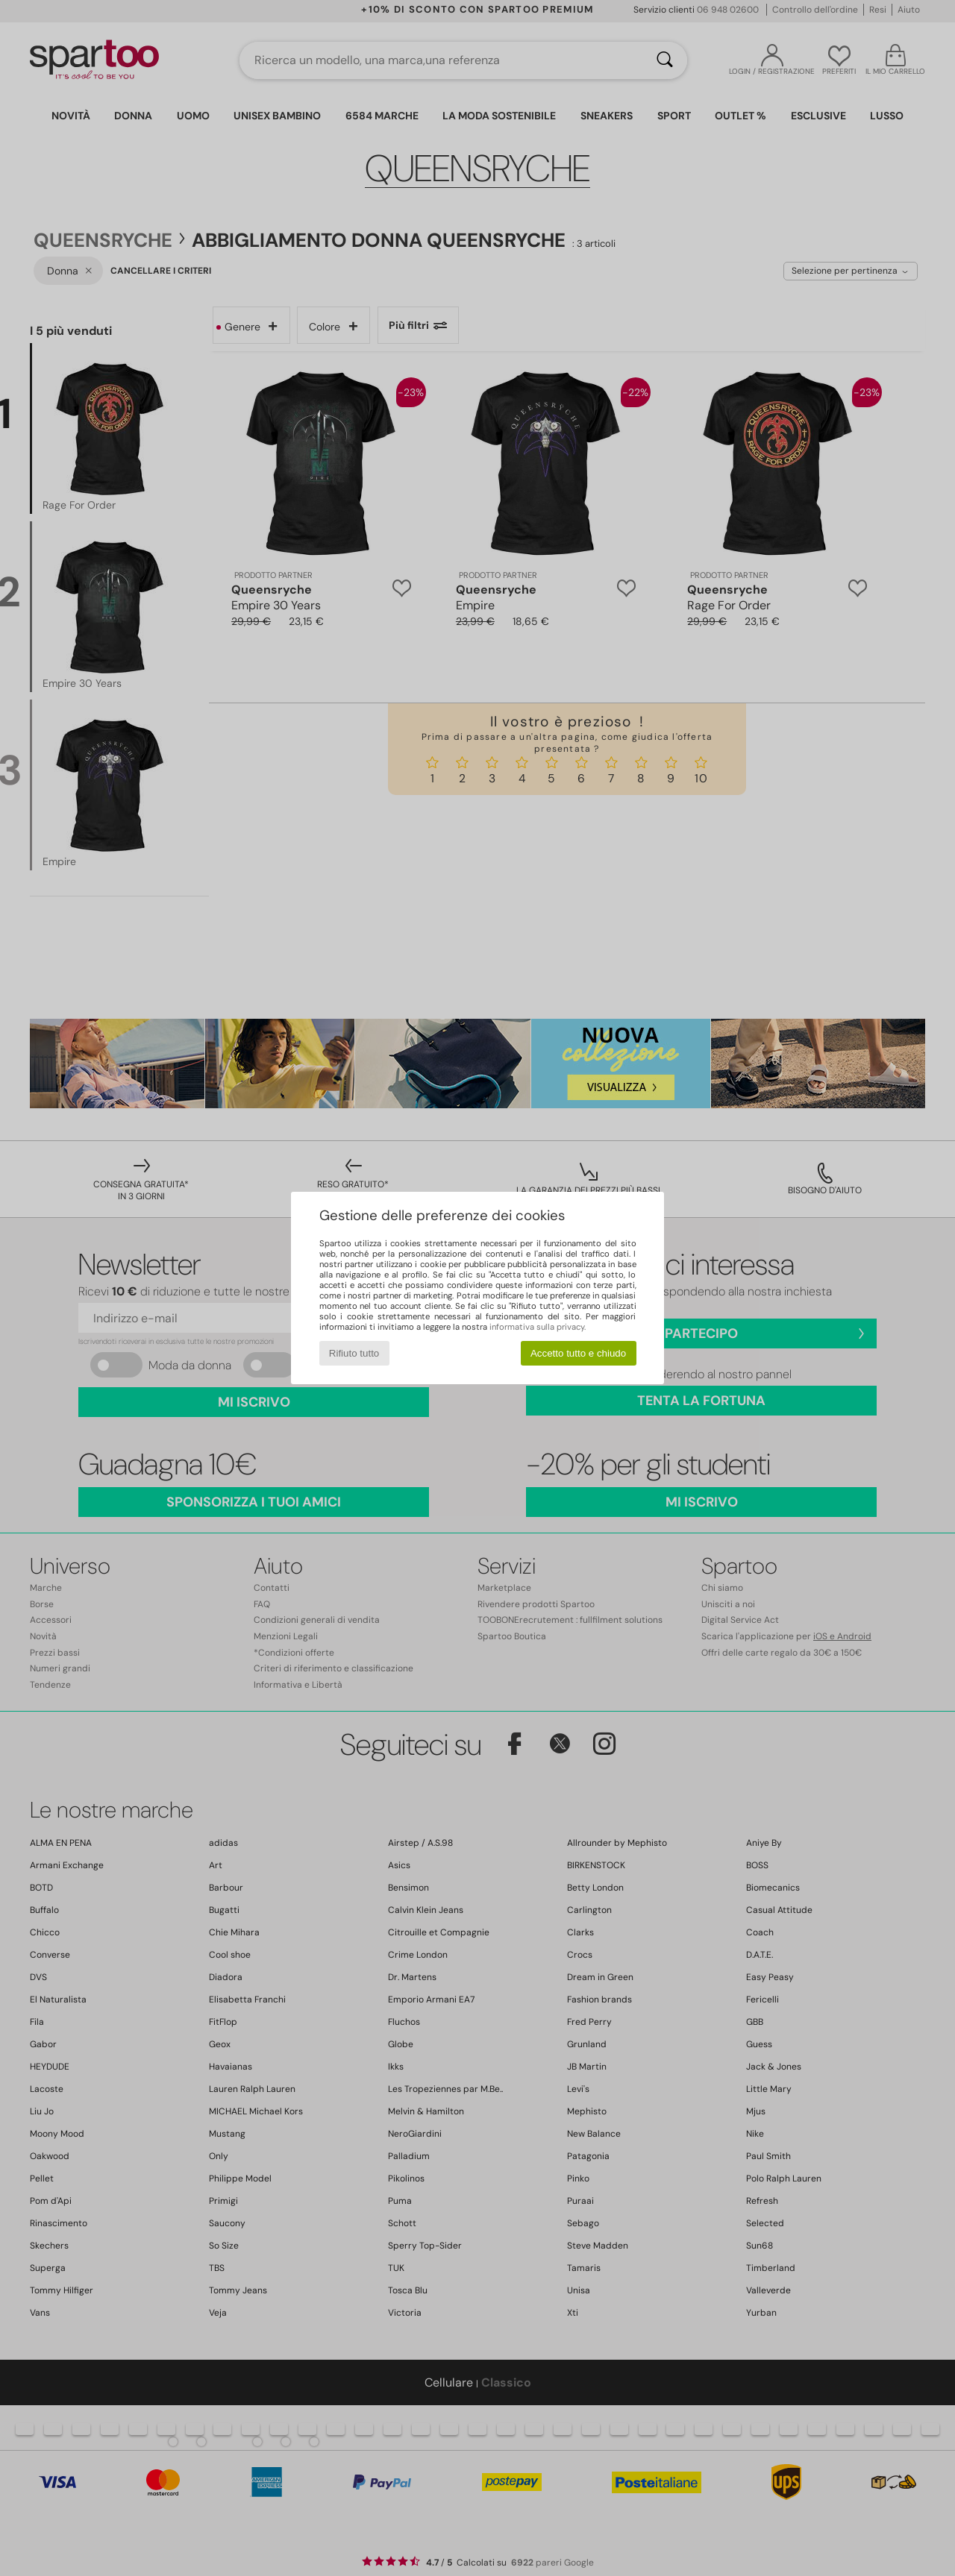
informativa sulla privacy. (537, 1327)
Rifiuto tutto (354, 1353)
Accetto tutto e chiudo (578, 1353)
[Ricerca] (665, 60)
